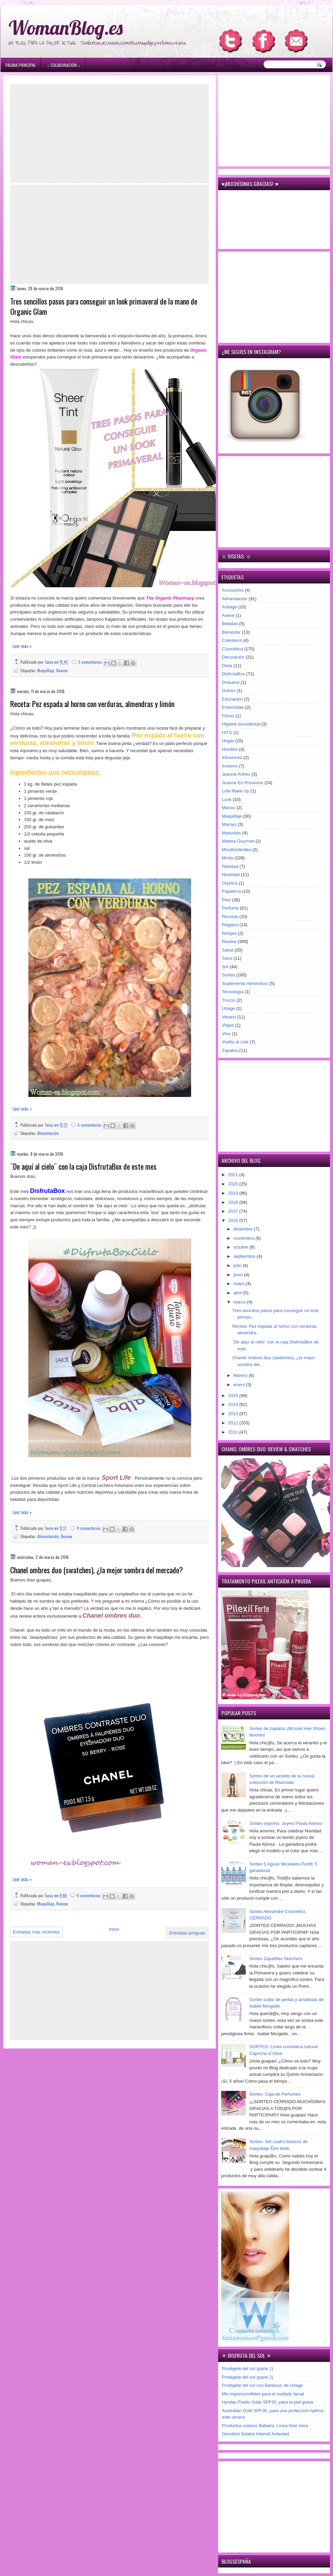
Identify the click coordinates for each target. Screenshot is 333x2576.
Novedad (231, 874)
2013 (233, 1413)
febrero (241, 1375)
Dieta (227, 665)
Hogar (228, 740)
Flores (228, 715)
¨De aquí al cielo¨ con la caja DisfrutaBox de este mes (83, 1166)
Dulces (229, 690)
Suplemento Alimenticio (245, 983)
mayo (239, 1283)
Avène (228, 615)
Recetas (230, 916)
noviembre (244, 1238)
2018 (233, 1202)
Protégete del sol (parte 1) (247, 2368)
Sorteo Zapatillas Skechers (275, 1958)
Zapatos (230, 1050)
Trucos (228, 1000)
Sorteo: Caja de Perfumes (275, 2094)
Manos (228, 807)
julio (238, 1265)
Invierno (230, 766)
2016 (233, 1220)
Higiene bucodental (241, 724)
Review (62, 670)
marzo (240, 1302)
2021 (233, 1174)
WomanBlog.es (66, 27)
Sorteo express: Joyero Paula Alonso (285, 1823)
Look (226, 799)
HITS (227, 732)
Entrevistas (233, 707)
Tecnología (232, 991)
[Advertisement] (109, 133)
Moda (227, 857)
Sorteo (228, 974)
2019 (233, 1193)
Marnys (229, 824)
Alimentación (48, 1133)
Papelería (231, 891)
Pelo (226, 899)
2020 (233, 1183)
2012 (233, 1422)
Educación (232, 699)
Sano (227, 958)
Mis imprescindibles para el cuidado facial (263, 2393)
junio (239, 1274)
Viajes (228, 1025)
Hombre (230, 749)
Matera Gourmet (238, 841)
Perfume (230, 908)
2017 (233, 1211)
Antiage (229, 606)
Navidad (230, 866)
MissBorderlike (236, 849)
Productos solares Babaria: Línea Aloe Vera (265, 2425)
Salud (227, 950)
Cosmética (232, 648)
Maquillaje (45, 670)
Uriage (228, 1008)
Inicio (114, 1929)
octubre (242, 1247)
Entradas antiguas (187, 1932)
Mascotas (231, 832)
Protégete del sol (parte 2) (247, 2377)
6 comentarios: (90, 1125)
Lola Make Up (235, 790)
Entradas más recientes (36, 1931)
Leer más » (22, 646)
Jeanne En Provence (242, 782)
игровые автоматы (54, 3)
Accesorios (233, 590)
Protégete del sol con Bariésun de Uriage (262, 2385)
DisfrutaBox (233, 673)
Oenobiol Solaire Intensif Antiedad (255, 2433)
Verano (229, 1016)
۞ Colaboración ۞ (63, 65)
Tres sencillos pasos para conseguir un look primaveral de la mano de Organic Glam (103, 306)
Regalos (230, 924)
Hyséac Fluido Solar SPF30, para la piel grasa (267, 2402)
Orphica (230, 883)
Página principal (20, 65)
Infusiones (232, 757)
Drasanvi (230, 682)
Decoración (233, 657)
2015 (233, 1395)
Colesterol (232, 640)
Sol (225, 966)
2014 (233, 1404)
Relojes (229, 933)
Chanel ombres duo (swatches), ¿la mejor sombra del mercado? (96, 1570)
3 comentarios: (91, 662)
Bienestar (231, 632)
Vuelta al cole (235, 1041)
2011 (233, 1432)
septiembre (245, 1256)
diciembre (244, 1228)
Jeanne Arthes (236, 774)
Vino (226, 1033)
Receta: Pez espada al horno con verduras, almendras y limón (92, 704)
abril (238, 1292)
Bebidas (230, 623)
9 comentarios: (90, 1528)
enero (240, 1384)
